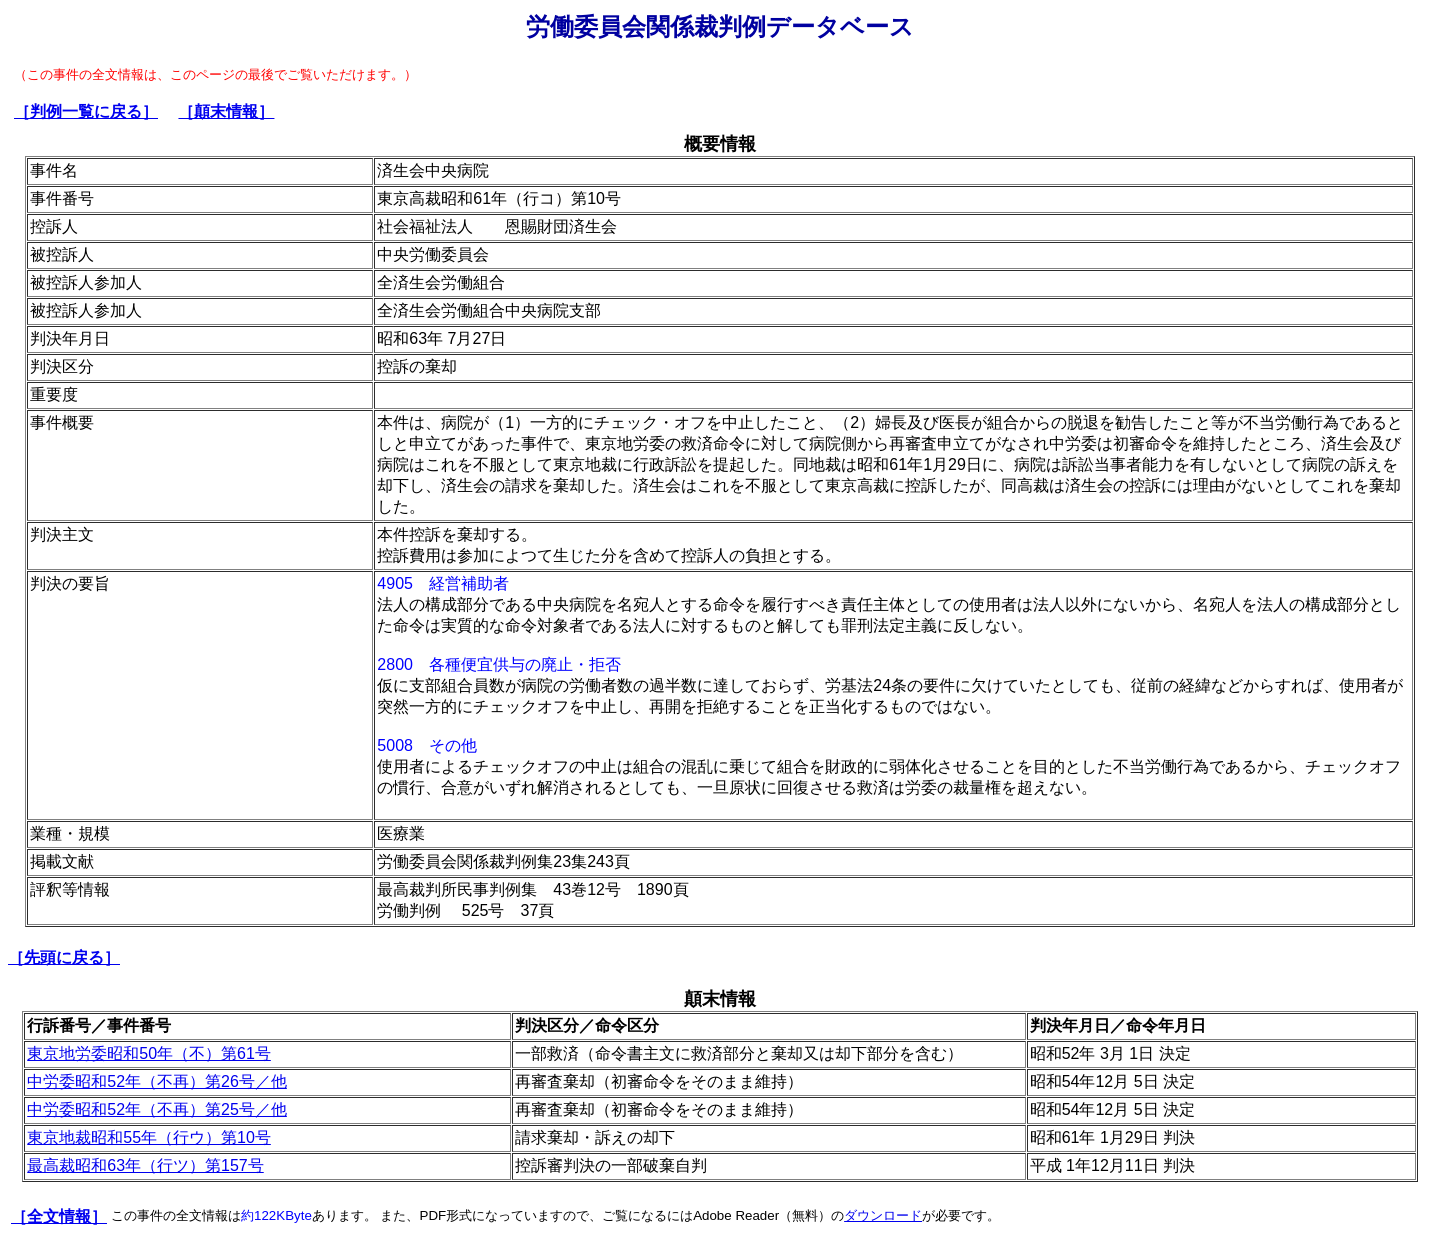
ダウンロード (883, 1215)
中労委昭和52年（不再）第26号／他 (157, 1081)
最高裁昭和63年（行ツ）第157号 (145, 1165)
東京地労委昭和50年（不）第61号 (149, 1053)
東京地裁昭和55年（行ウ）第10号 (149, 1137)
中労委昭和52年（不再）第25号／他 (157, 1109)
